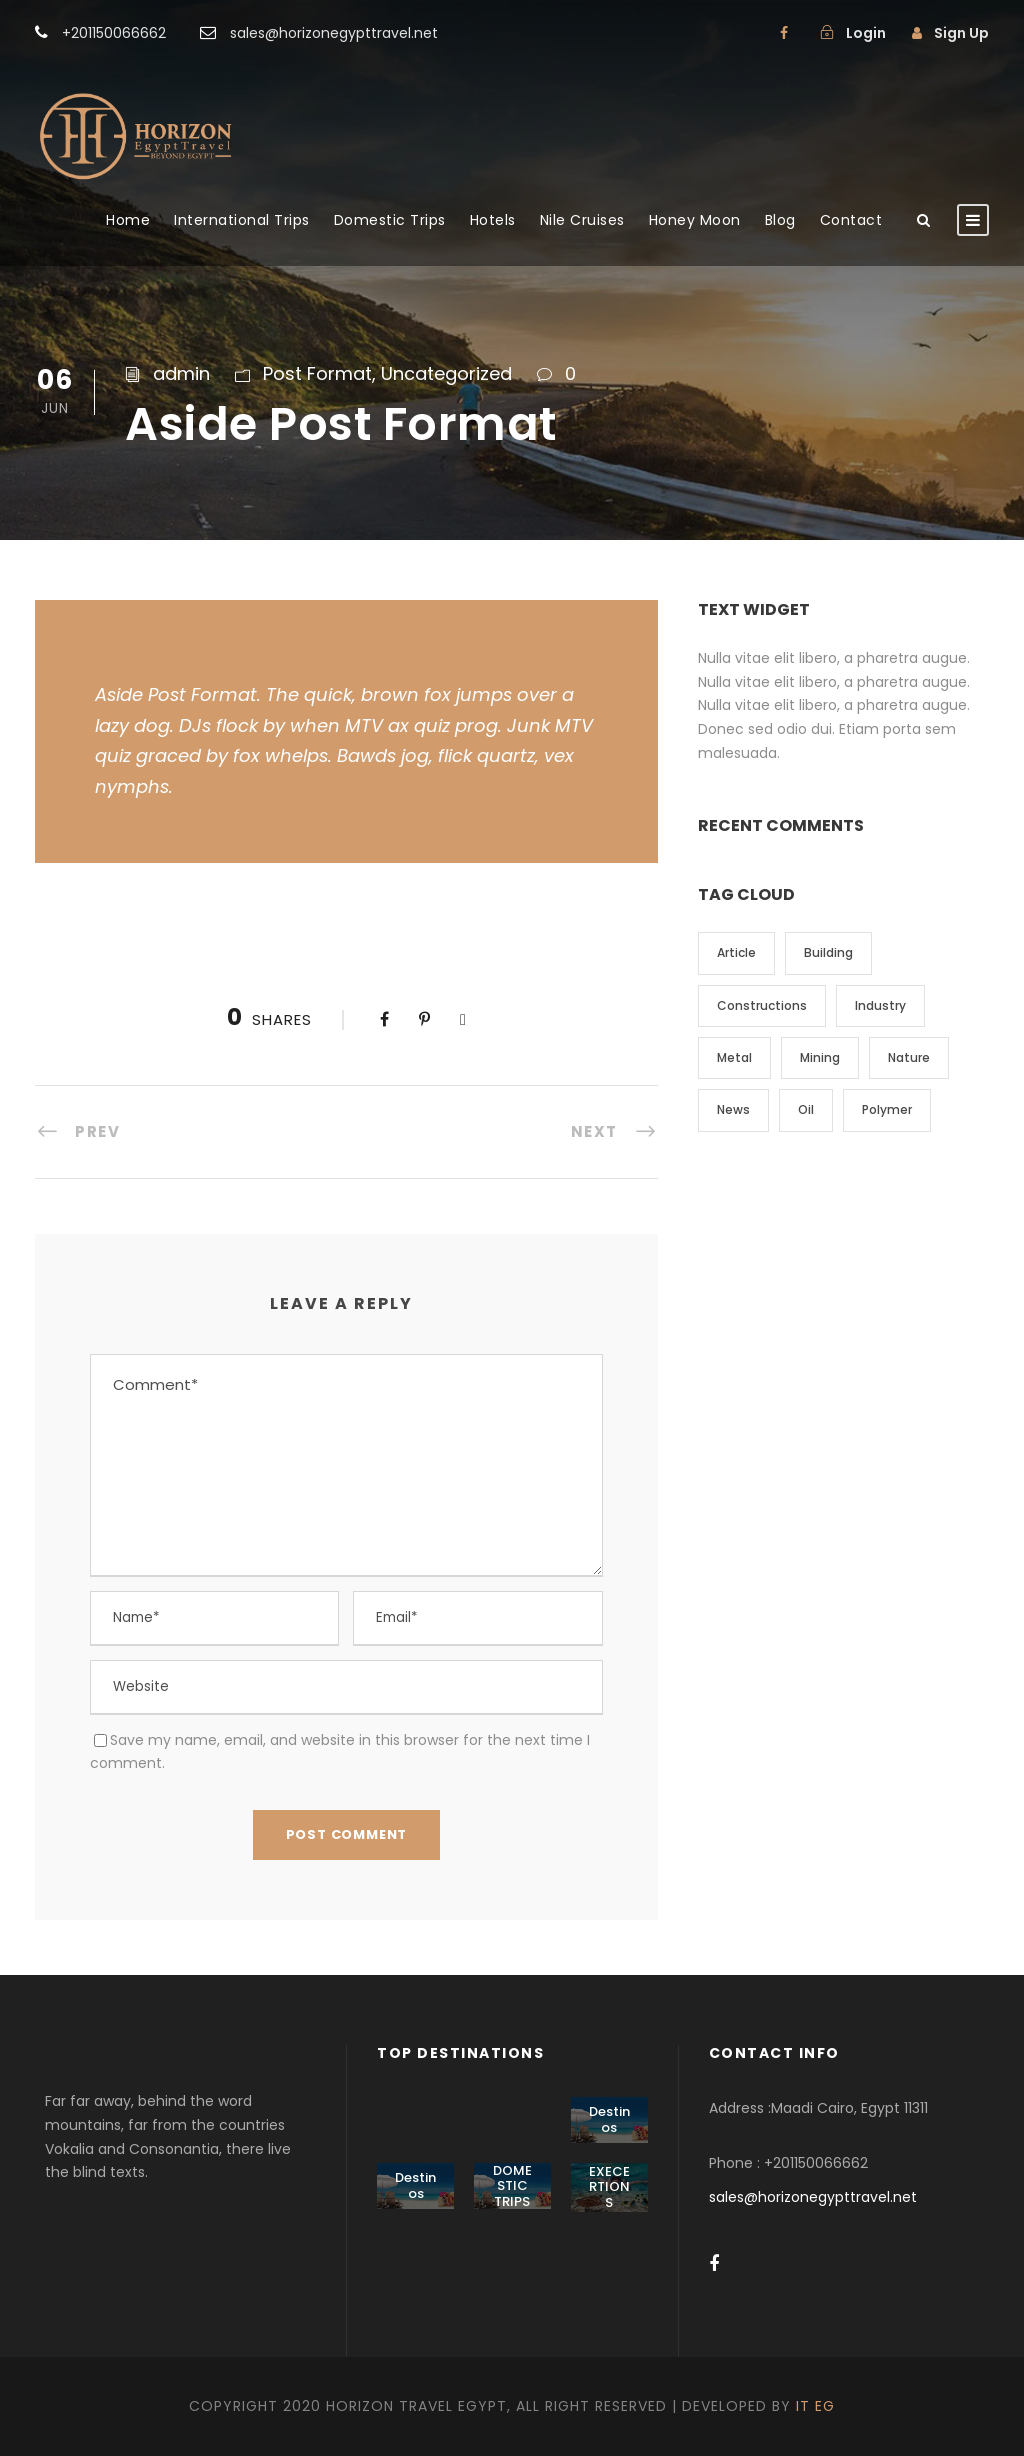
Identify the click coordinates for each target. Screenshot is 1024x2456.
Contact (851, 220)
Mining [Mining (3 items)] (820, 1057)
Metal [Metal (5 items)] (734, 1057)
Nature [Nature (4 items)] (909, 1057)
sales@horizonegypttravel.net (813, 2197)
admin (181, 373)
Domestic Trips (390, 220)
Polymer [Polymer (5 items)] (887, 1109)
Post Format (317, 373)
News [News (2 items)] (733, 1109)
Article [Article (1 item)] (736, 952)
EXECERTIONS (609, 2187)
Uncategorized (446, 373)
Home (128, 220)
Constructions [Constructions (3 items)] (762, 1005)
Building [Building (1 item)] (828, 952)
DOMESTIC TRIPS (512, 2186)
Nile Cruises (582, 220)
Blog (780, 220)
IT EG (815, 2406)
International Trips (242, 220)
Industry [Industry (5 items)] (880, 1005)
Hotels (493, 220)
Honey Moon (695, 220)
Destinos (609, 2119)
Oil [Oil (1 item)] (806, 1109)
